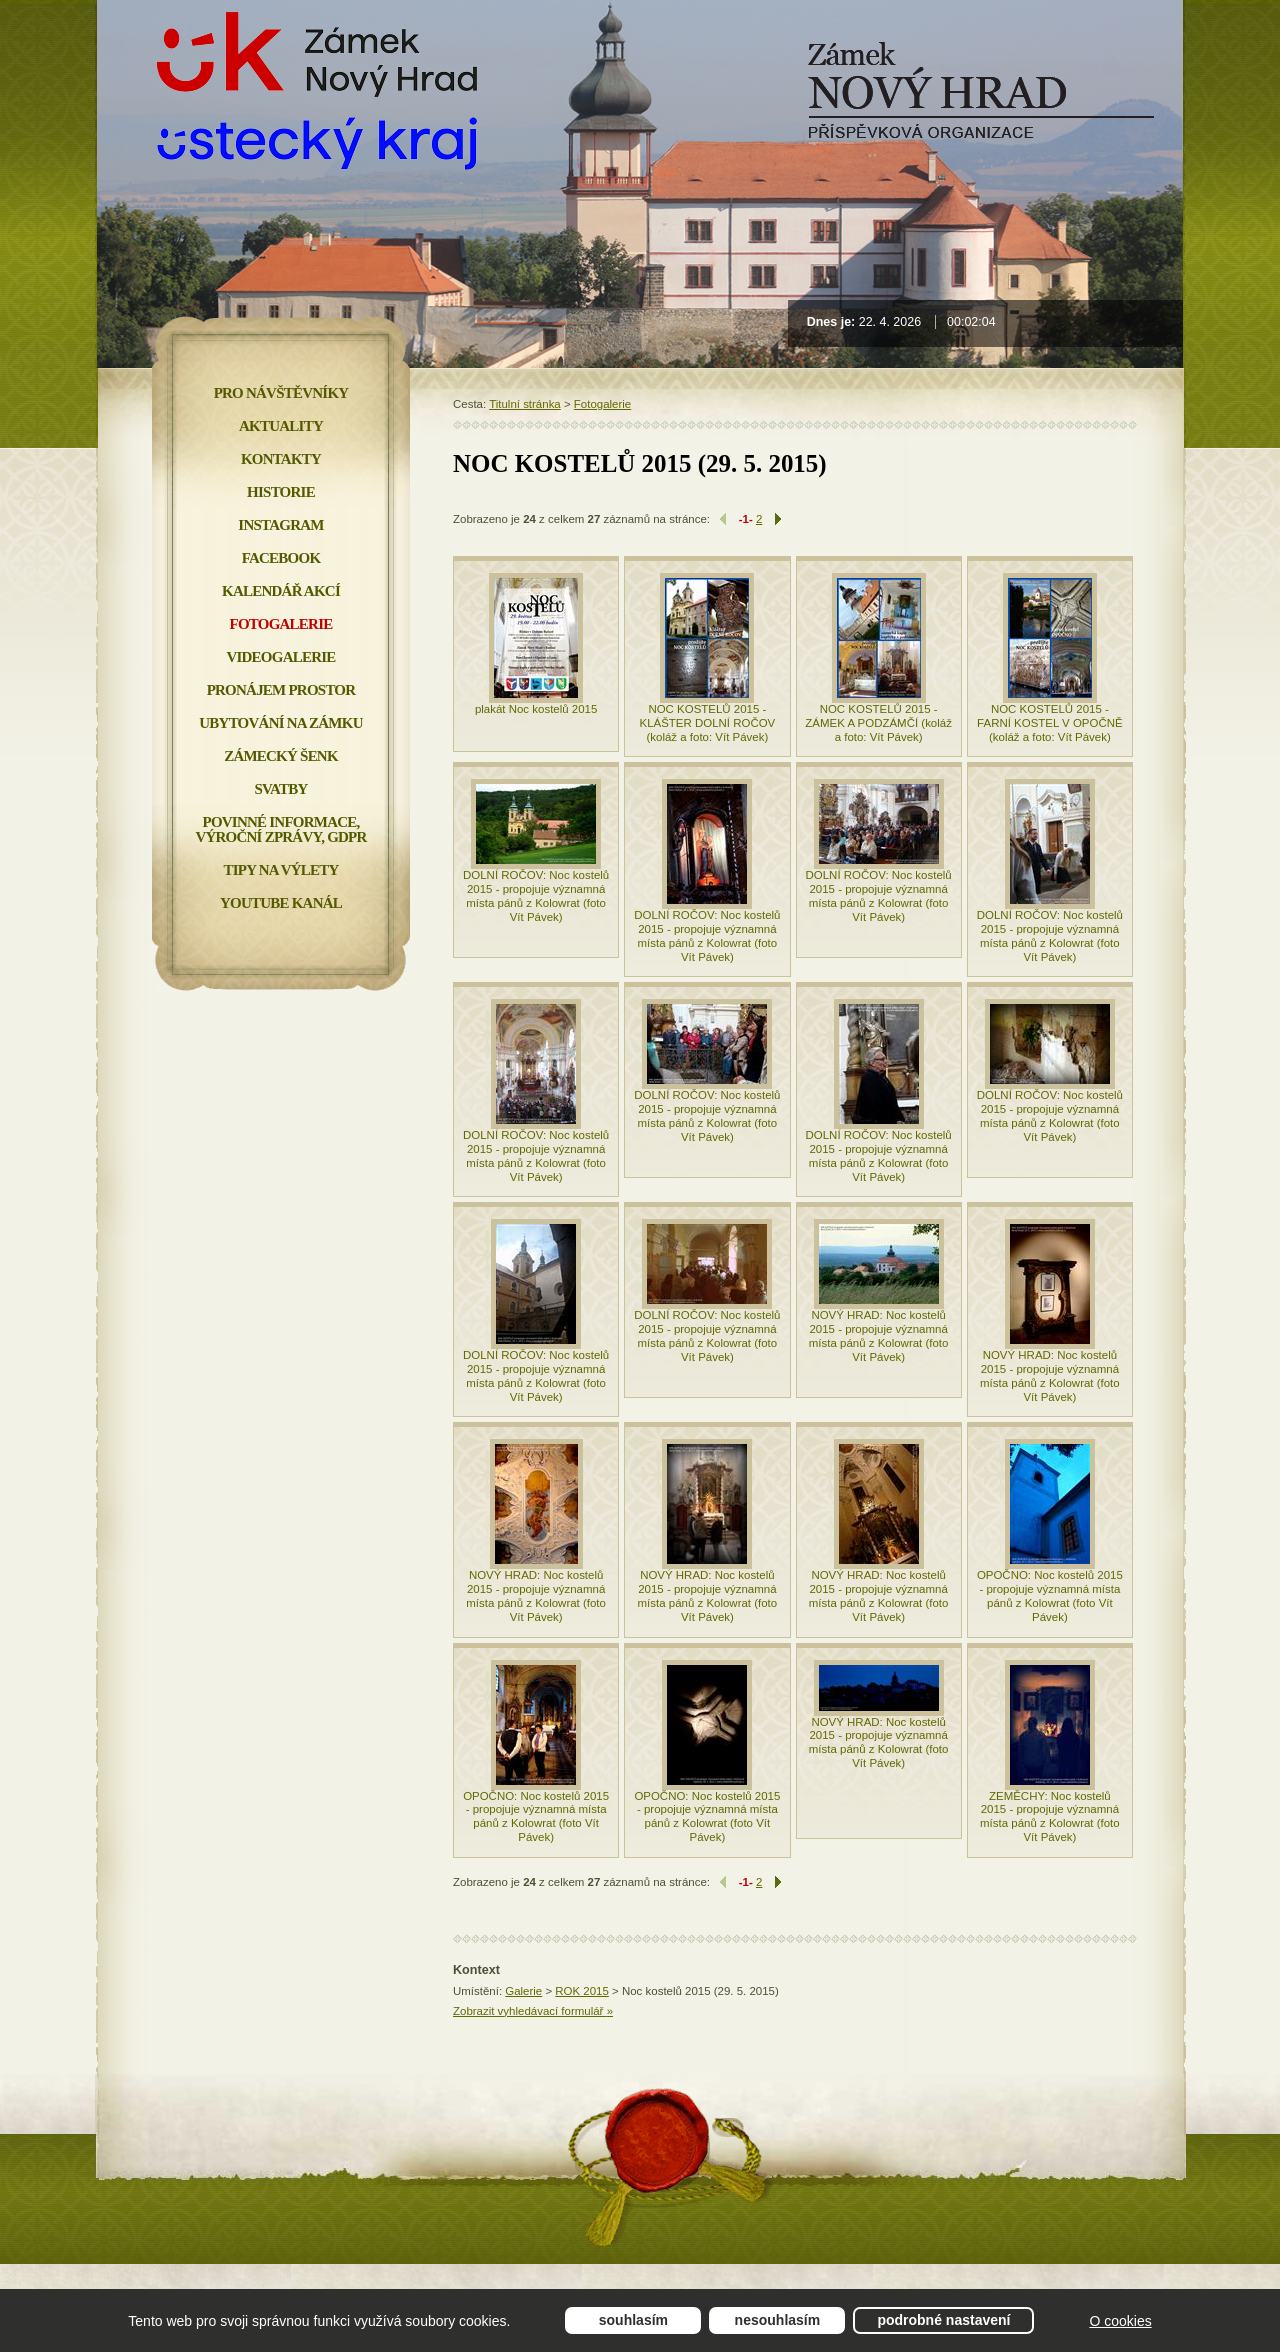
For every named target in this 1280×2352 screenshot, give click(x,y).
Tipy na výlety (280, 870)
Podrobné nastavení (943, 2320)
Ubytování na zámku (280, 723)
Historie (281, 492)
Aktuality (281, 426)
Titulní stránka (525, 404)
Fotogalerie (602, 404)
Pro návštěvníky (281, 393)
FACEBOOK (281, 558)
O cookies (1120, 2321)
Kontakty (281, 459)
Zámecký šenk (281, 756)
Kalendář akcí (281, 591)
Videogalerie (280, 657)
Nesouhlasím (778, 2320)
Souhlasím (633, 2320)
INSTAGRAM (280, 525)
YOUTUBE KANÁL (281, 903)
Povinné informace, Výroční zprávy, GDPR (280, 829)
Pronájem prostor (281, 690)
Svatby (280, 789)
